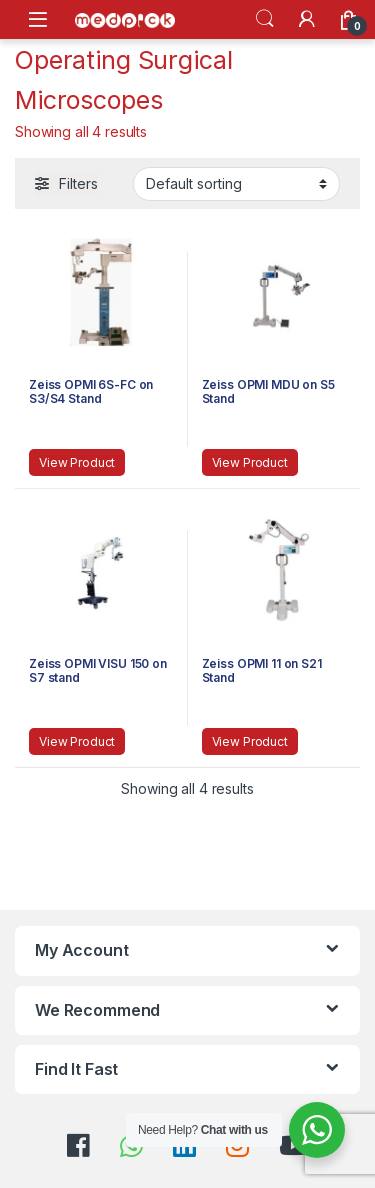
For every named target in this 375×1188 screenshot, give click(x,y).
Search (265, 19)
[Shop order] (236, 184)
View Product (77, 462)
